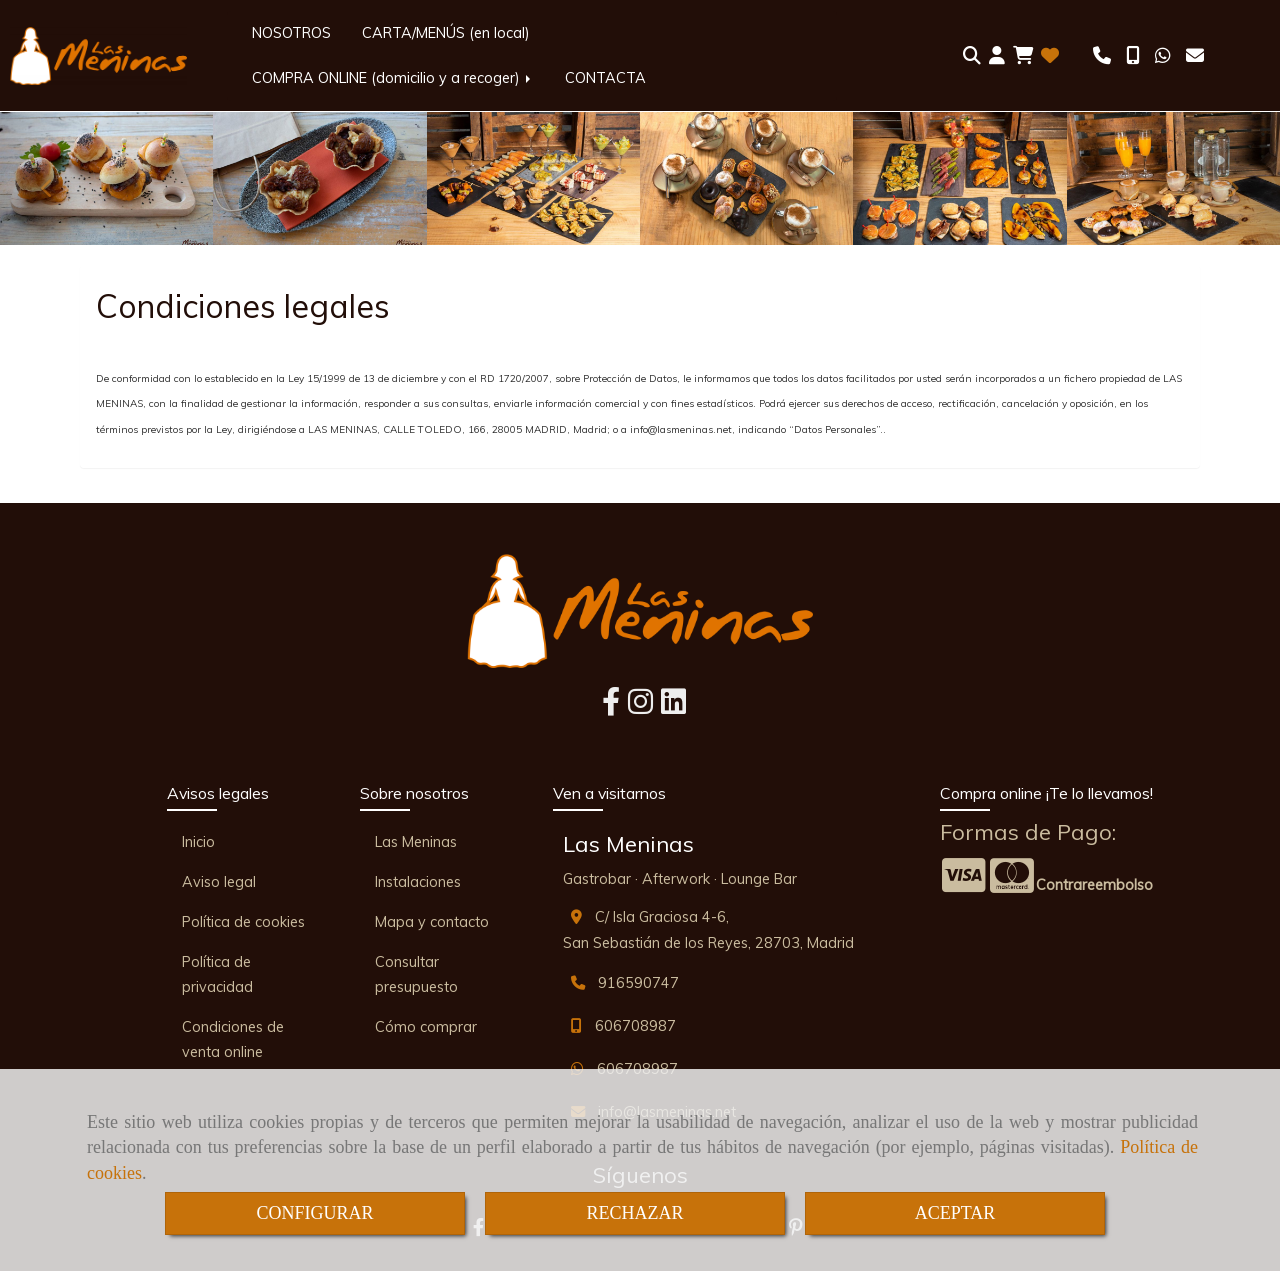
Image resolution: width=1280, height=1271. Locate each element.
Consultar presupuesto (416, 974)
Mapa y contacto (432, 922)
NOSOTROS (291, 33)
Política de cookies (243, 922)
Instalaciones (418, 882)
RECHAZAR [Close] (634, 1213)
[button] (997, 56)
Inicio (198, 842)
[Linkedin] (673, 707)
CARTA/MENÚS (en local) (446, 33)
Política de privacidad (217, 974)
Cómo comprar (426, 1027)
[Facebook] (611, 707)
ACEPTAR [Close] (955, 1213)
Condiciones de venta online (233, 1039)
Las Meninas (416, 842)
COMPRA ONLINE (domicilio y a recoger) (393, 78)
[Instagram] (640, 707)
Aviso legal (219, 882)
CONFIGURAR (314, 1213)
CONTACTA (605, 78)
